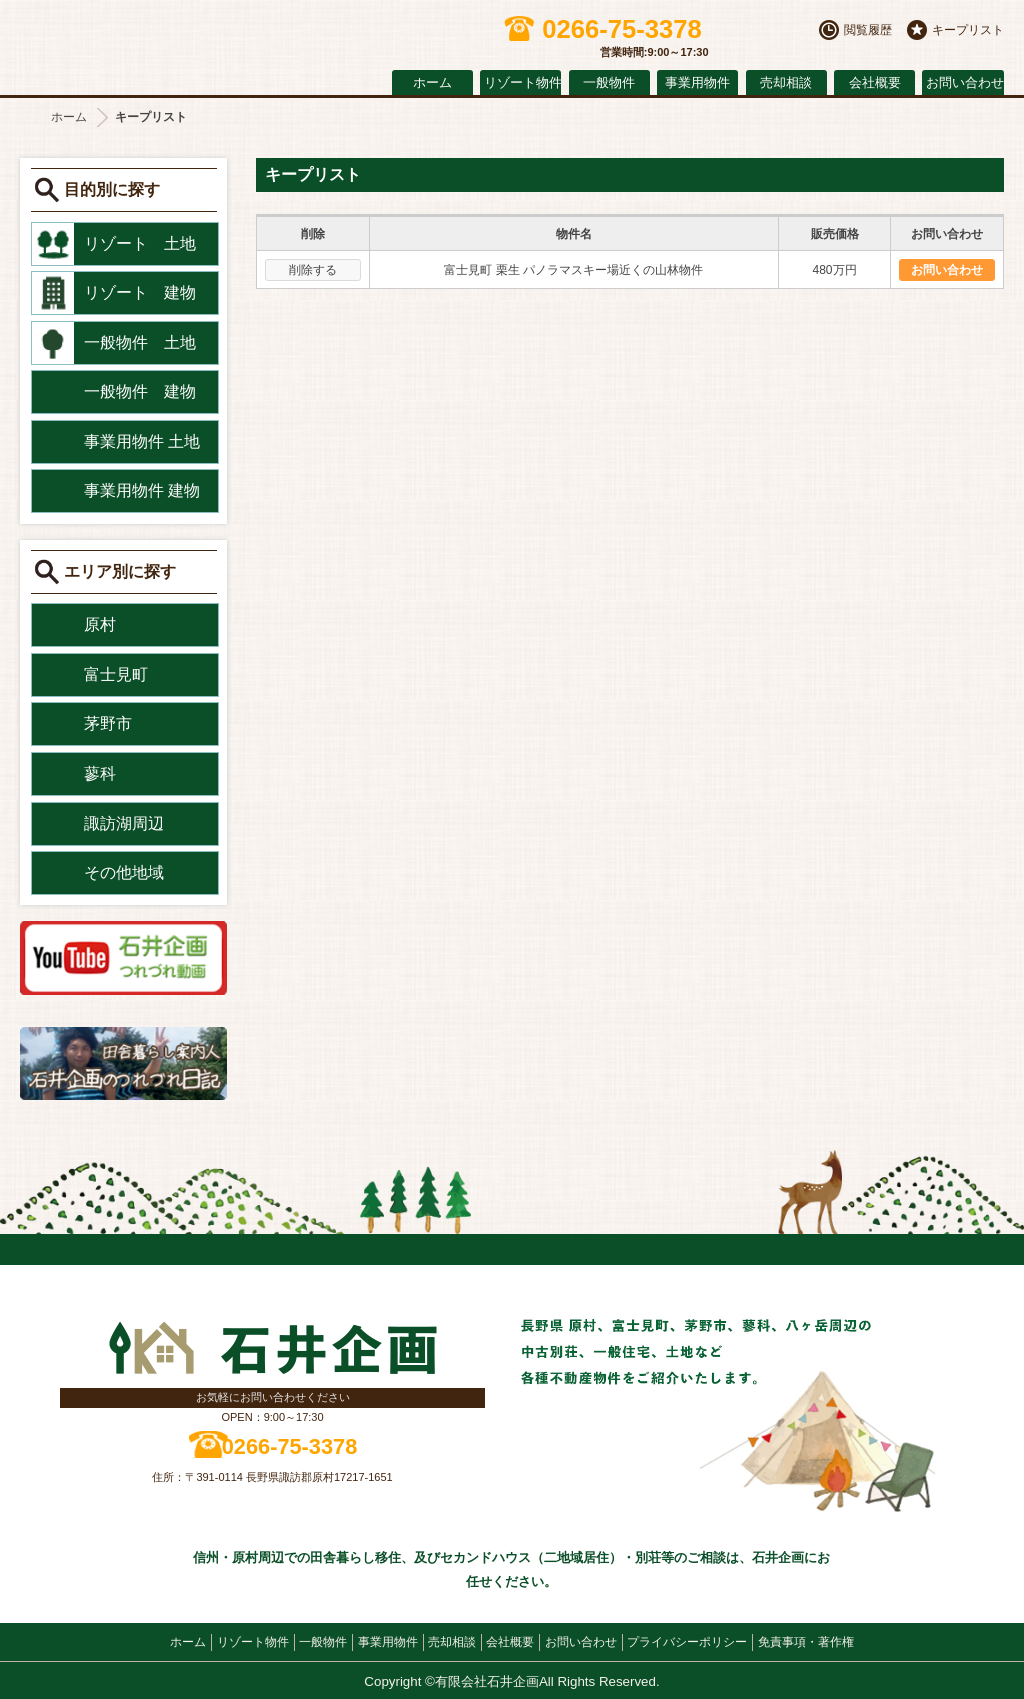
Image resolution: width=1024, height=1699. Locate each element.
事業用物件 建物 (142, 490)
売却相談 (786, 83)
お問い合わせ (964, 83)
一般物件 (609, 83)
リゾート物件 (522, 83)
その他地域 (124, 872)
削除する (313, 270)
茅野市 (108, 723)
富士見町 (116, 674)
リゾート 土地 (140, 243)
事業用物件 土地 (142, 441)
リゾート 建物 (140, 292)
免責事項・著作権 (806, 1642)
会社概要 (875, 83)
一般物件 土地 (140, 342)
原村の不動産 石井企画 (190, 42)
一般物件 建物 (140, 391)
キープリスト (968, 30)
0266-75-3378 (290, 1446)
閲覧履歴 (868, 30)
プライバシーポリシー (687, 1642)
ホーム (432, 83)
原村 (100, 624)
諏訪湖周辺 (124, 823)
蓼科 (100, 773)
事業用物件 (697, 83)
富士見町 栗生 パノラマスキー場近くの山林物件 (573, 270)
